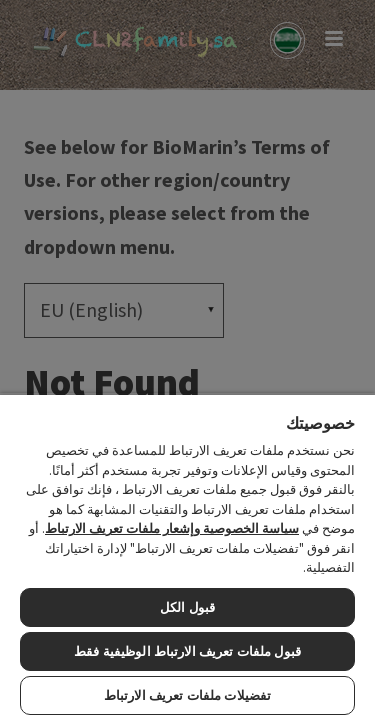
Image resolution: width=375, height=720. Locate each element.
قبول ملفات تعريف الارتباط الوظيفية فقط (187, 651)
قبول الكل (187, 607)
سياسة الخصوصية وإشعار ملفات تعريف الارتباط (172, 528)
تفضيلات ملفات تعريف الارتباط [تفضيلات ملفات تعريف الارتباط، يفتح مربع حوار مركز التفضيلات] (187, 695)
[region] (187, 556)
